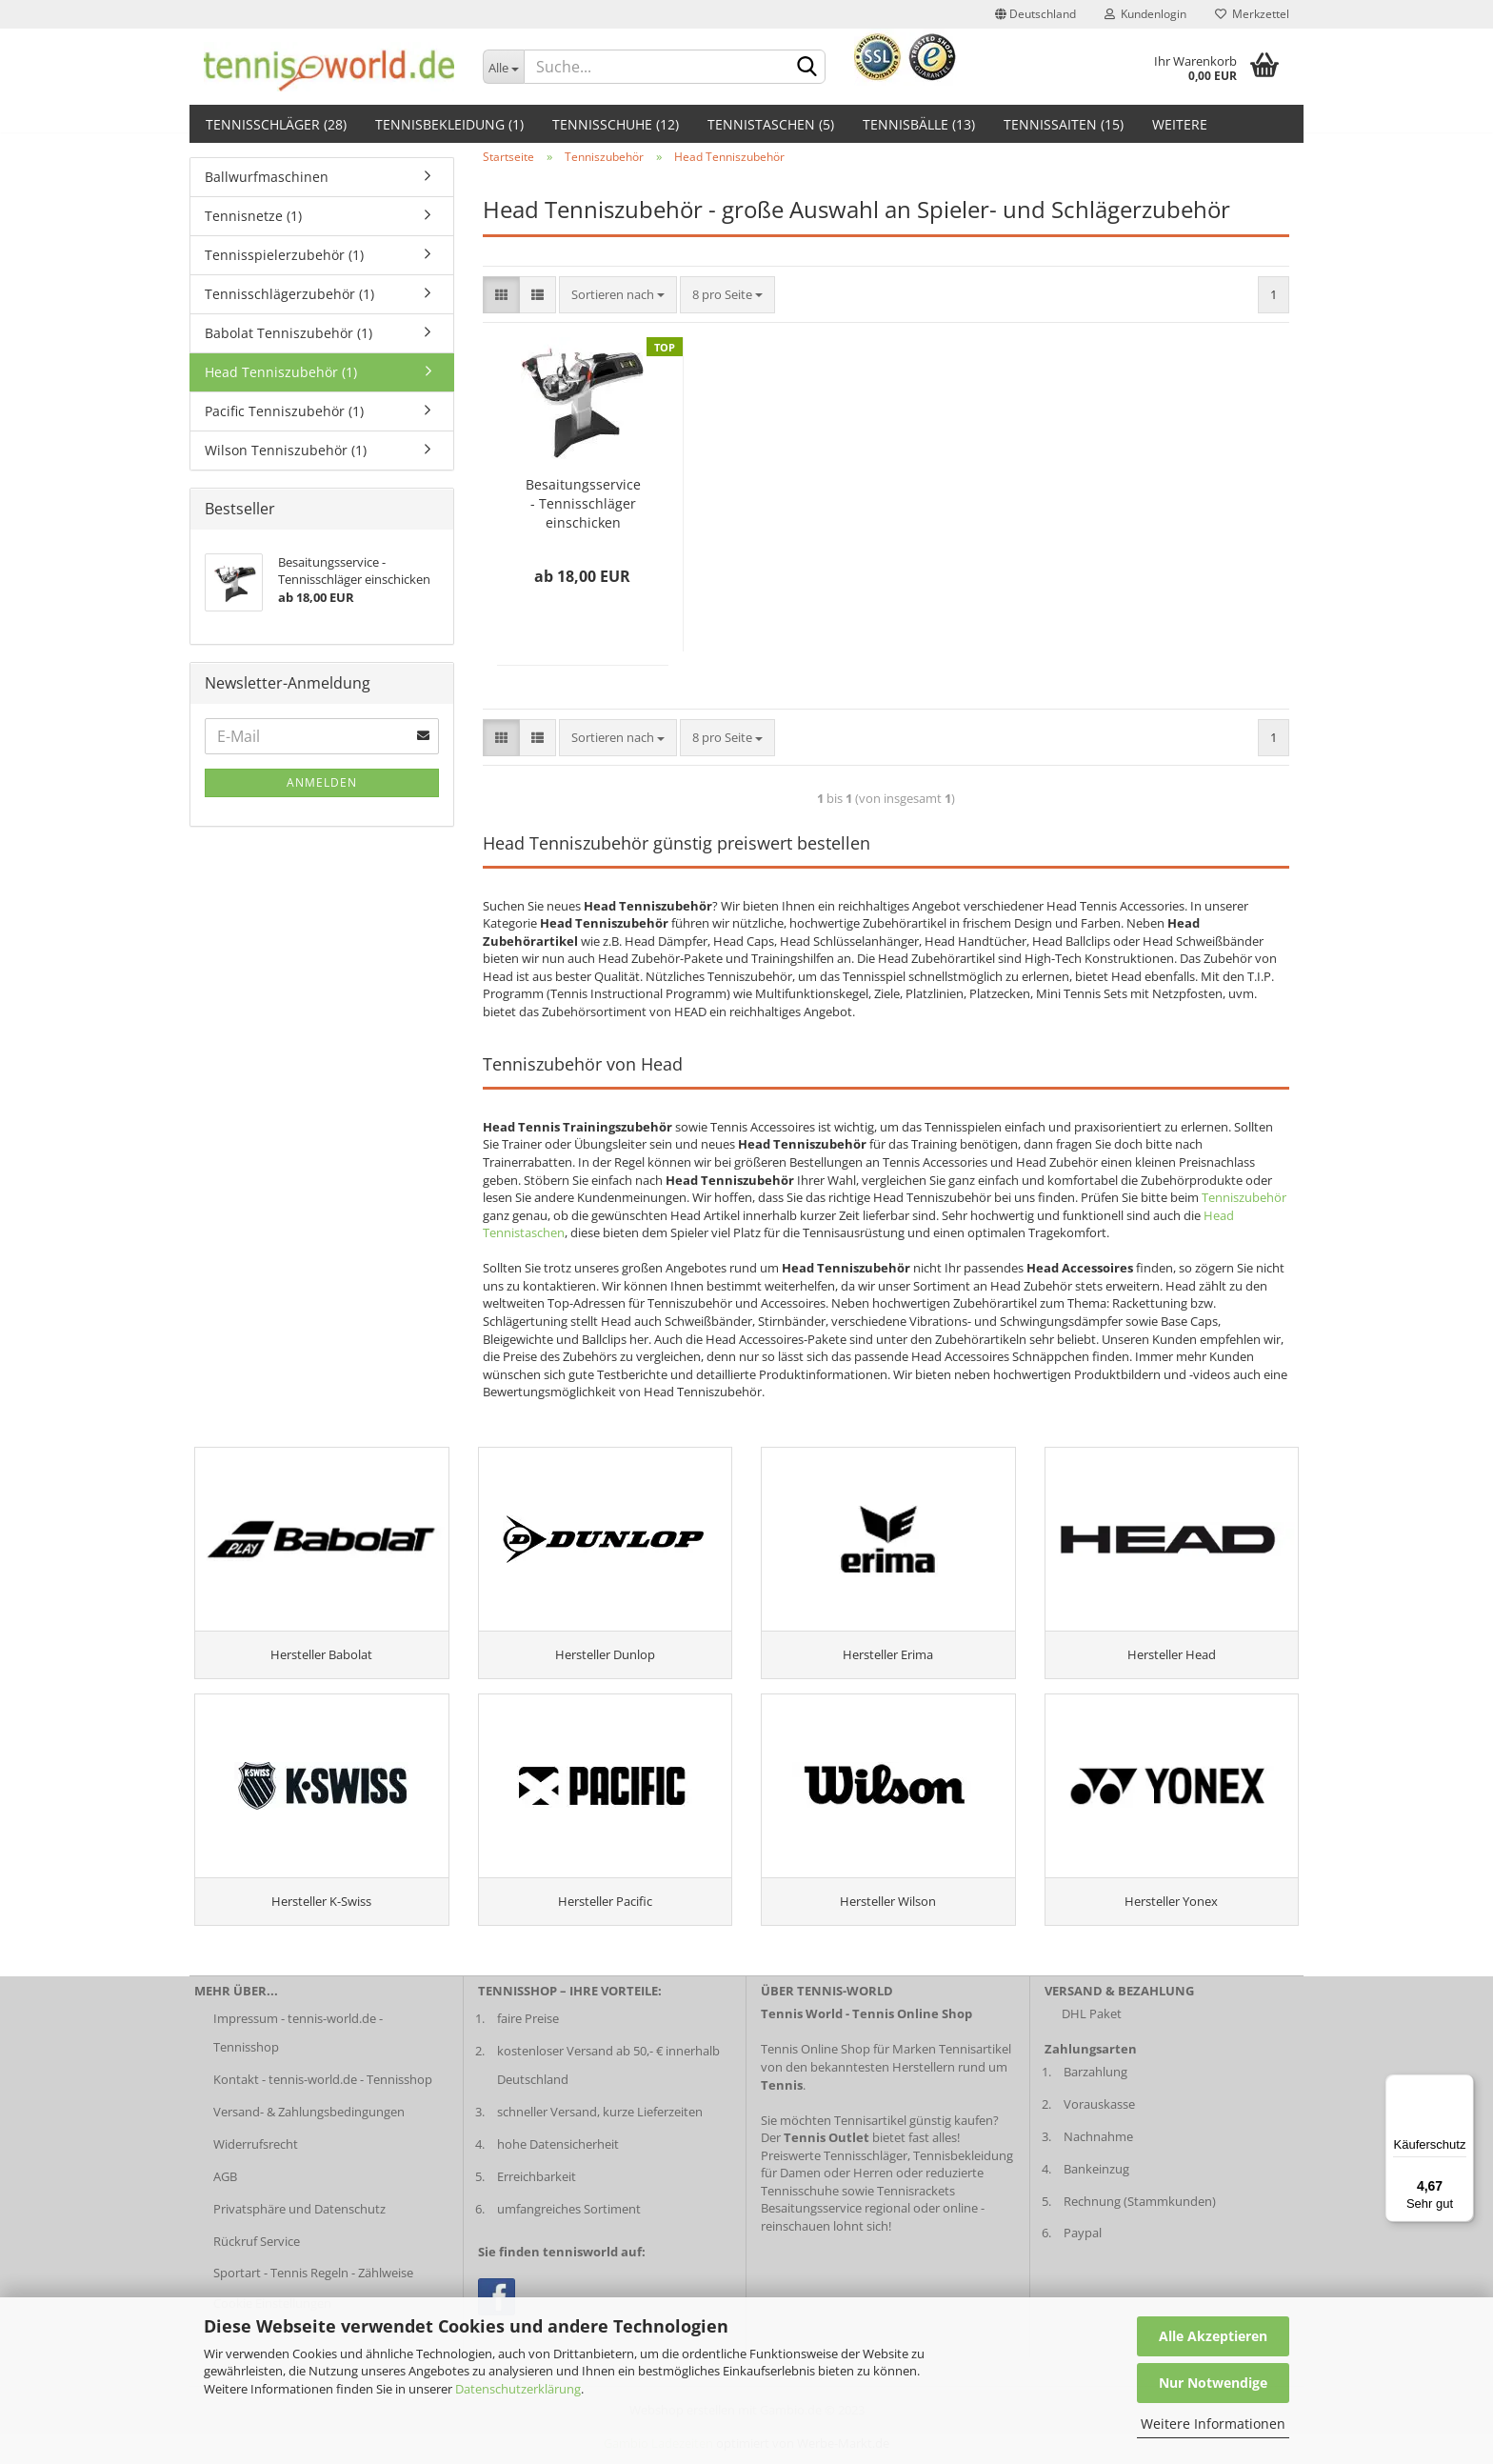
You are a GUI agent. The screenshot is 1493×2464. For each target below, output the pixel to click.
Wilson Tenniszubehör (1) (286, 450)
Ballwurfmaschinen (266, 177)
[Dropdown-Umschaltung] (504, 67)
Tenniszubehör (1244, 1197)
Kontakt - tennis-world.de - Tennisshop (322, 2091)
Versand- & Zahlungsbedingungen (309, 2124)
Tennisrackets (916, 2202)
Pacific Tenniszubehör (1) (284, 411)
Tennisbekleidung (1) (449, 124)
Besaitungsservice (811, 2220)
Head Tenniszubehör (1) (281, 372)
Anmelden (322, 782)
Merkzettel (1252, 14)
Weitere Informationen (1213, 2423)
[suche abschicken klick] (807, 67)
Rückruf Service (256, 2252)
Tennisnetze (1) (253, 216)
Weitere (1179, 124)
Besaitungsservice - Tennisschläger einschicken (583, 503)
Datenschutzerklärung (518, 2388)
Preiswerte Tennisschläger (834, 2166)
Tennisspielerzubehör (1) (284, 255)
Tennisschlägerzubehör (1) (289, 294)
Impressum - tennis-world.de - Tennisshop (298, 2045)
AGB (225, 2187)
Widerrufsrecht (255, 2155)
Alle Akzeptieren (1213, 2336)
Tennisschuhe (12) (615, 124)
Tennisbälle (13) (919, 124)
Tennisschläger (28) (276, 124)
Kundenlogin (1145, 14)
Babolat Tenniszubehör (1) (288, 333)
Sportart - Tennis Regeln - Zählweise (313, 2285)
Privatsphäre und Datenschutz (299, 2220)
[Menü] (1462, 2085)
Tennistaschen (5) (770, 124)
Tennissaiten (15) (1064, 124)
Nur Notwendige (1213, 2383)
